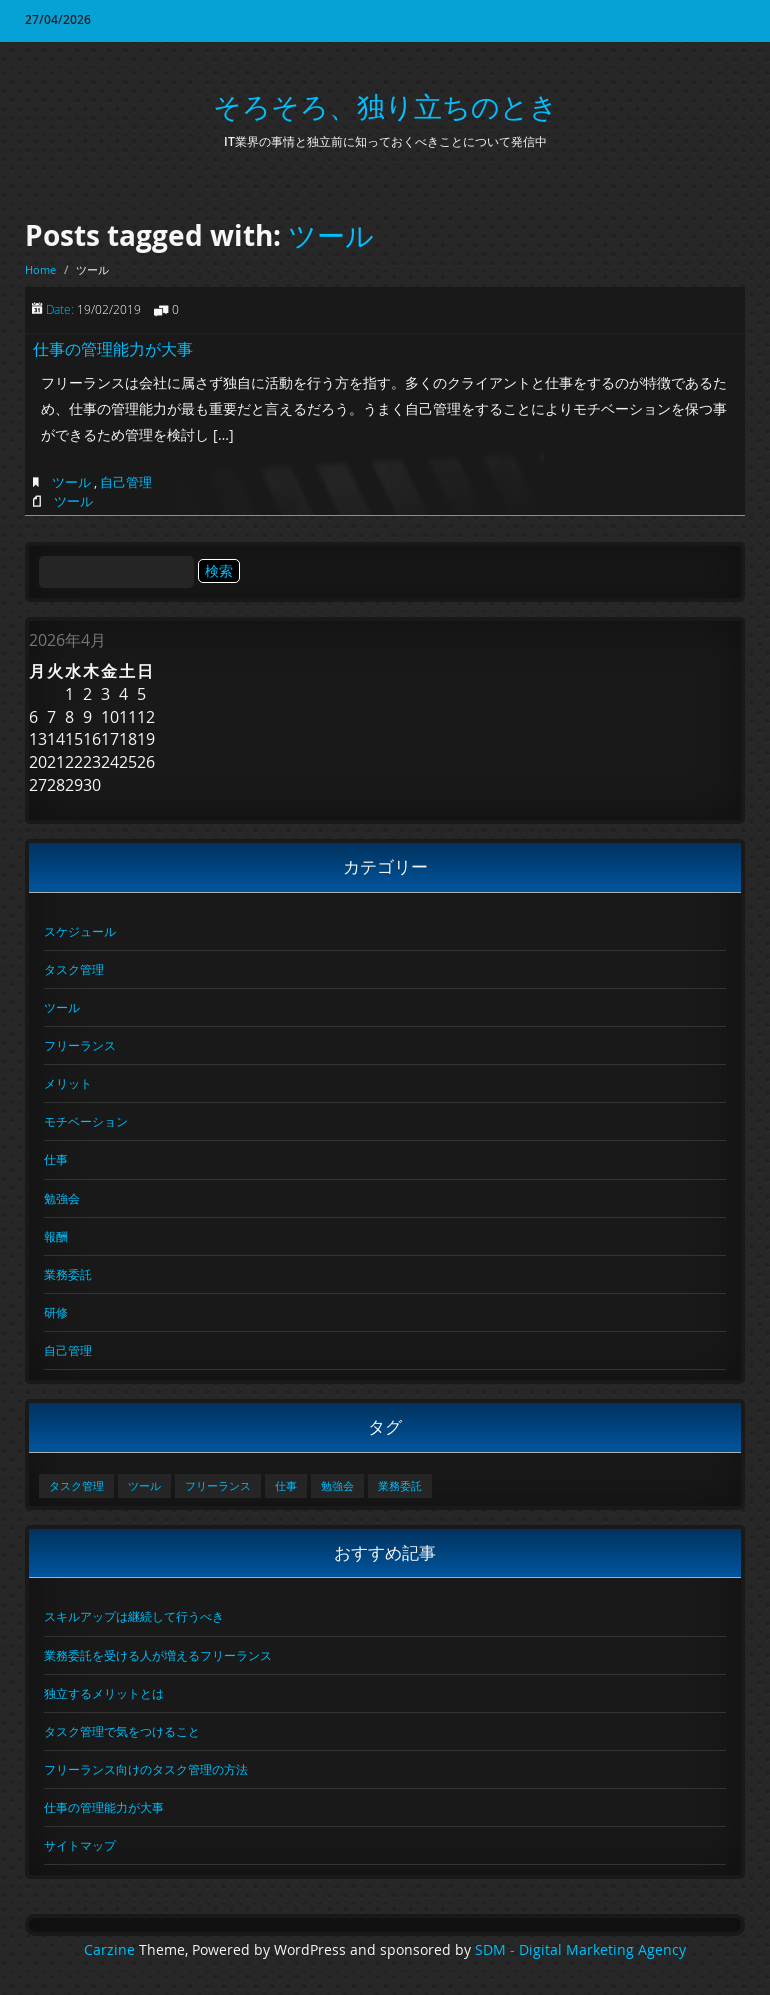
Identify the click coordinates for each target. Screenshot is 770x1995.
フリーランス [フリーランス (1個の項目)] (218, 1486)
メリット (68, 1083)
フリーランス (80, 1045)
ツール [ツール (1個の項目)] (144, 1486)
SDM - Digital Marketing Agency (580, 1950)
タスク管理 (74, 969)
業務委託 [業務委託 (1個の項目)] (400, 1486)
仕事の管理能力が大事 (113, 349)
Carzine (111, 1950)
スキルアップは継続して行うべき (134, 1616)
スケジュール (80, 931)
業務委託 (68, 1274)
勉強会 (62, 1198)
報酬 (56, 1236)
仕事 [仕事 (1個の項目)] (286, 1486)
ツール (331, 235)
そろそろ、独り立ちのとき (385, 106)
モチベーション (86, 1121)
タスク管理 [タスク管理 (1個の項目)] (76, 1486)
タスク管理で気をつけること (122, 1731)
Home (40, 269)
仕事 (56, 1159)
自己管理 (126, 482)
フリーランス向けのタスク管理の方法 (146, 1769)
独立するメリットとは (104, 1693)
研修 (56, 1312)
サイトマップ (80, 1845)
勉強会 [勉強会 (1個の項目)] (337, 1486)
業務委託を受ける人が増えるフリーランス (158, 1655)
